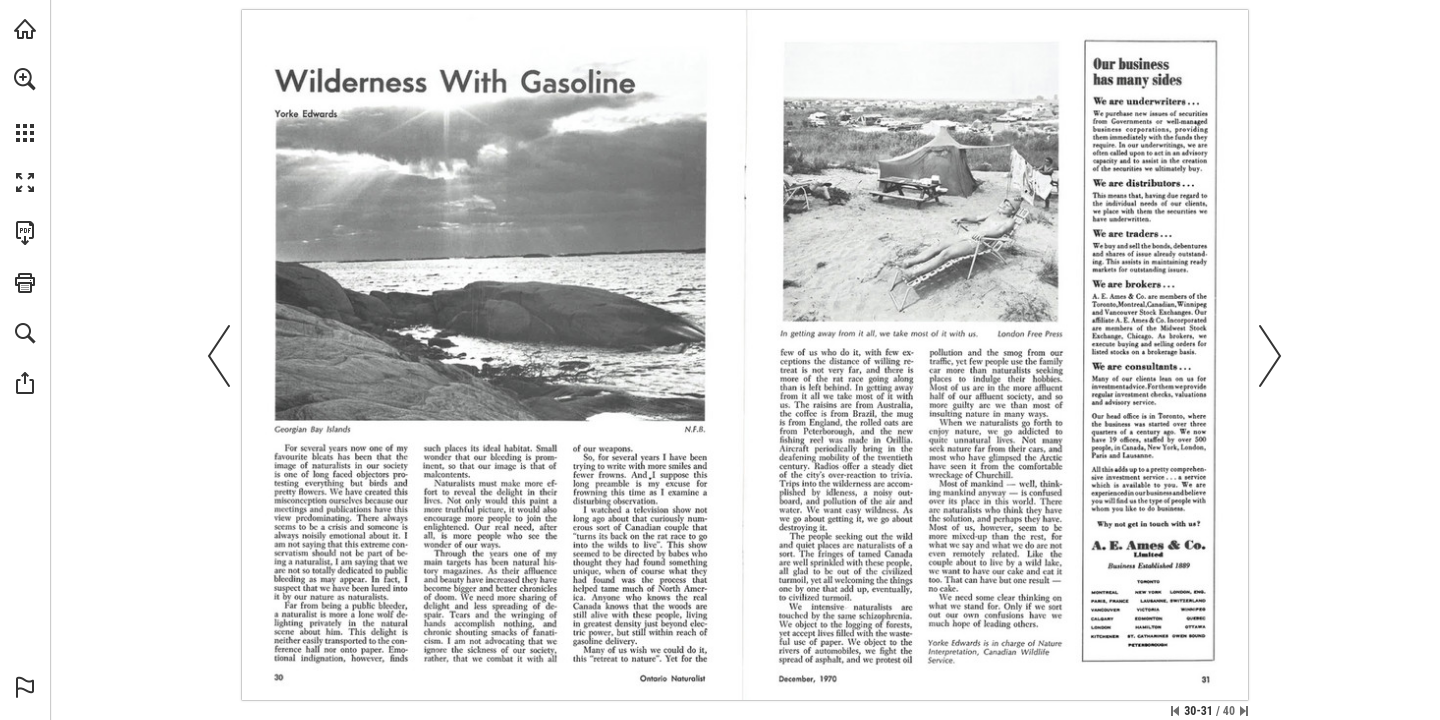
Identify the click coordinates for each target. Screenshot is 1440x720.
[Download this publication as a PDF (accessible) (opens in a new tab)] (25, 233)
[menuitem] (25, 105)
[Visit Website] (1186, 121)
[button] (25, 79)
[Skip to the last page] (1244, 711)
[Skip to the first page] (1175, 711)
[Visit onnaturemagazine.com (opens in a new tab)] (25, 29)
